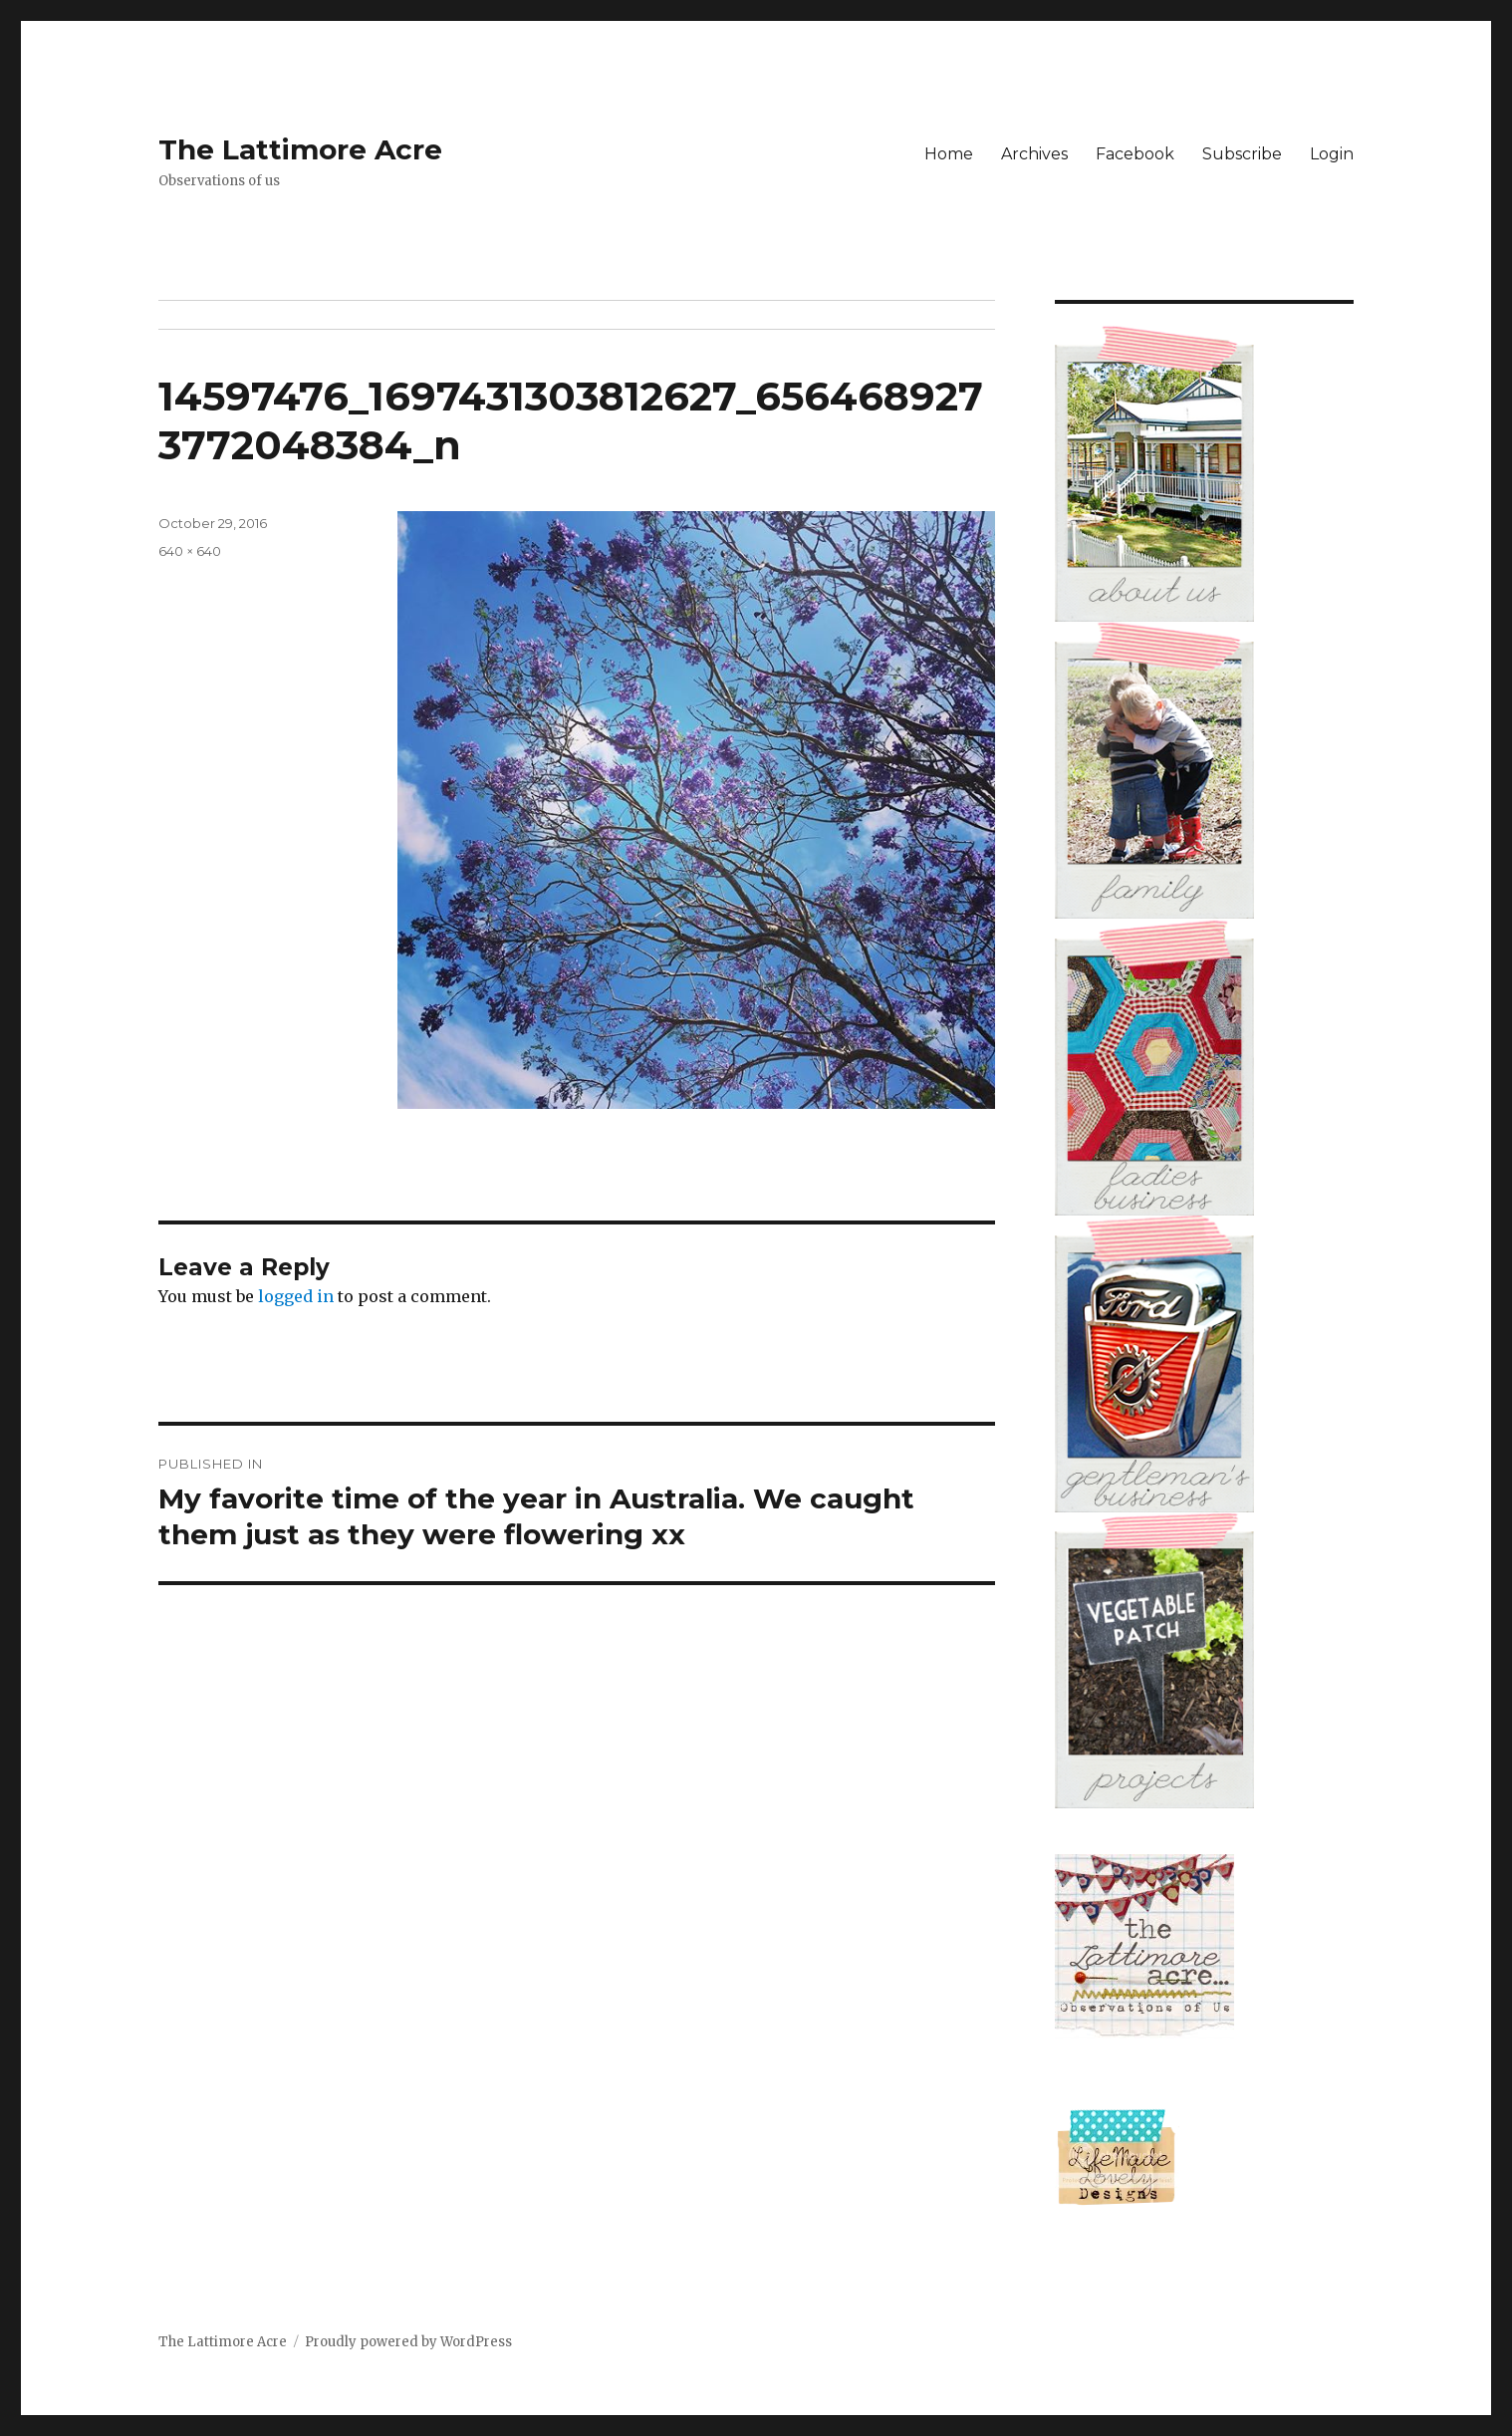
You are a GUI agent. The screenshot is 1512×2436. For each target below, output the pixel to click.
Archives (1034, 153)
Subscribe (1242, 153)
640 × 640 (189, 551)
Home (948, 153)
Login (1332, 153)
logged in (296, 1296)
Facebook (1135, 153)
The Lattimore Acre (300, 149)
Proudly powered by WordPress (408, 2341)
